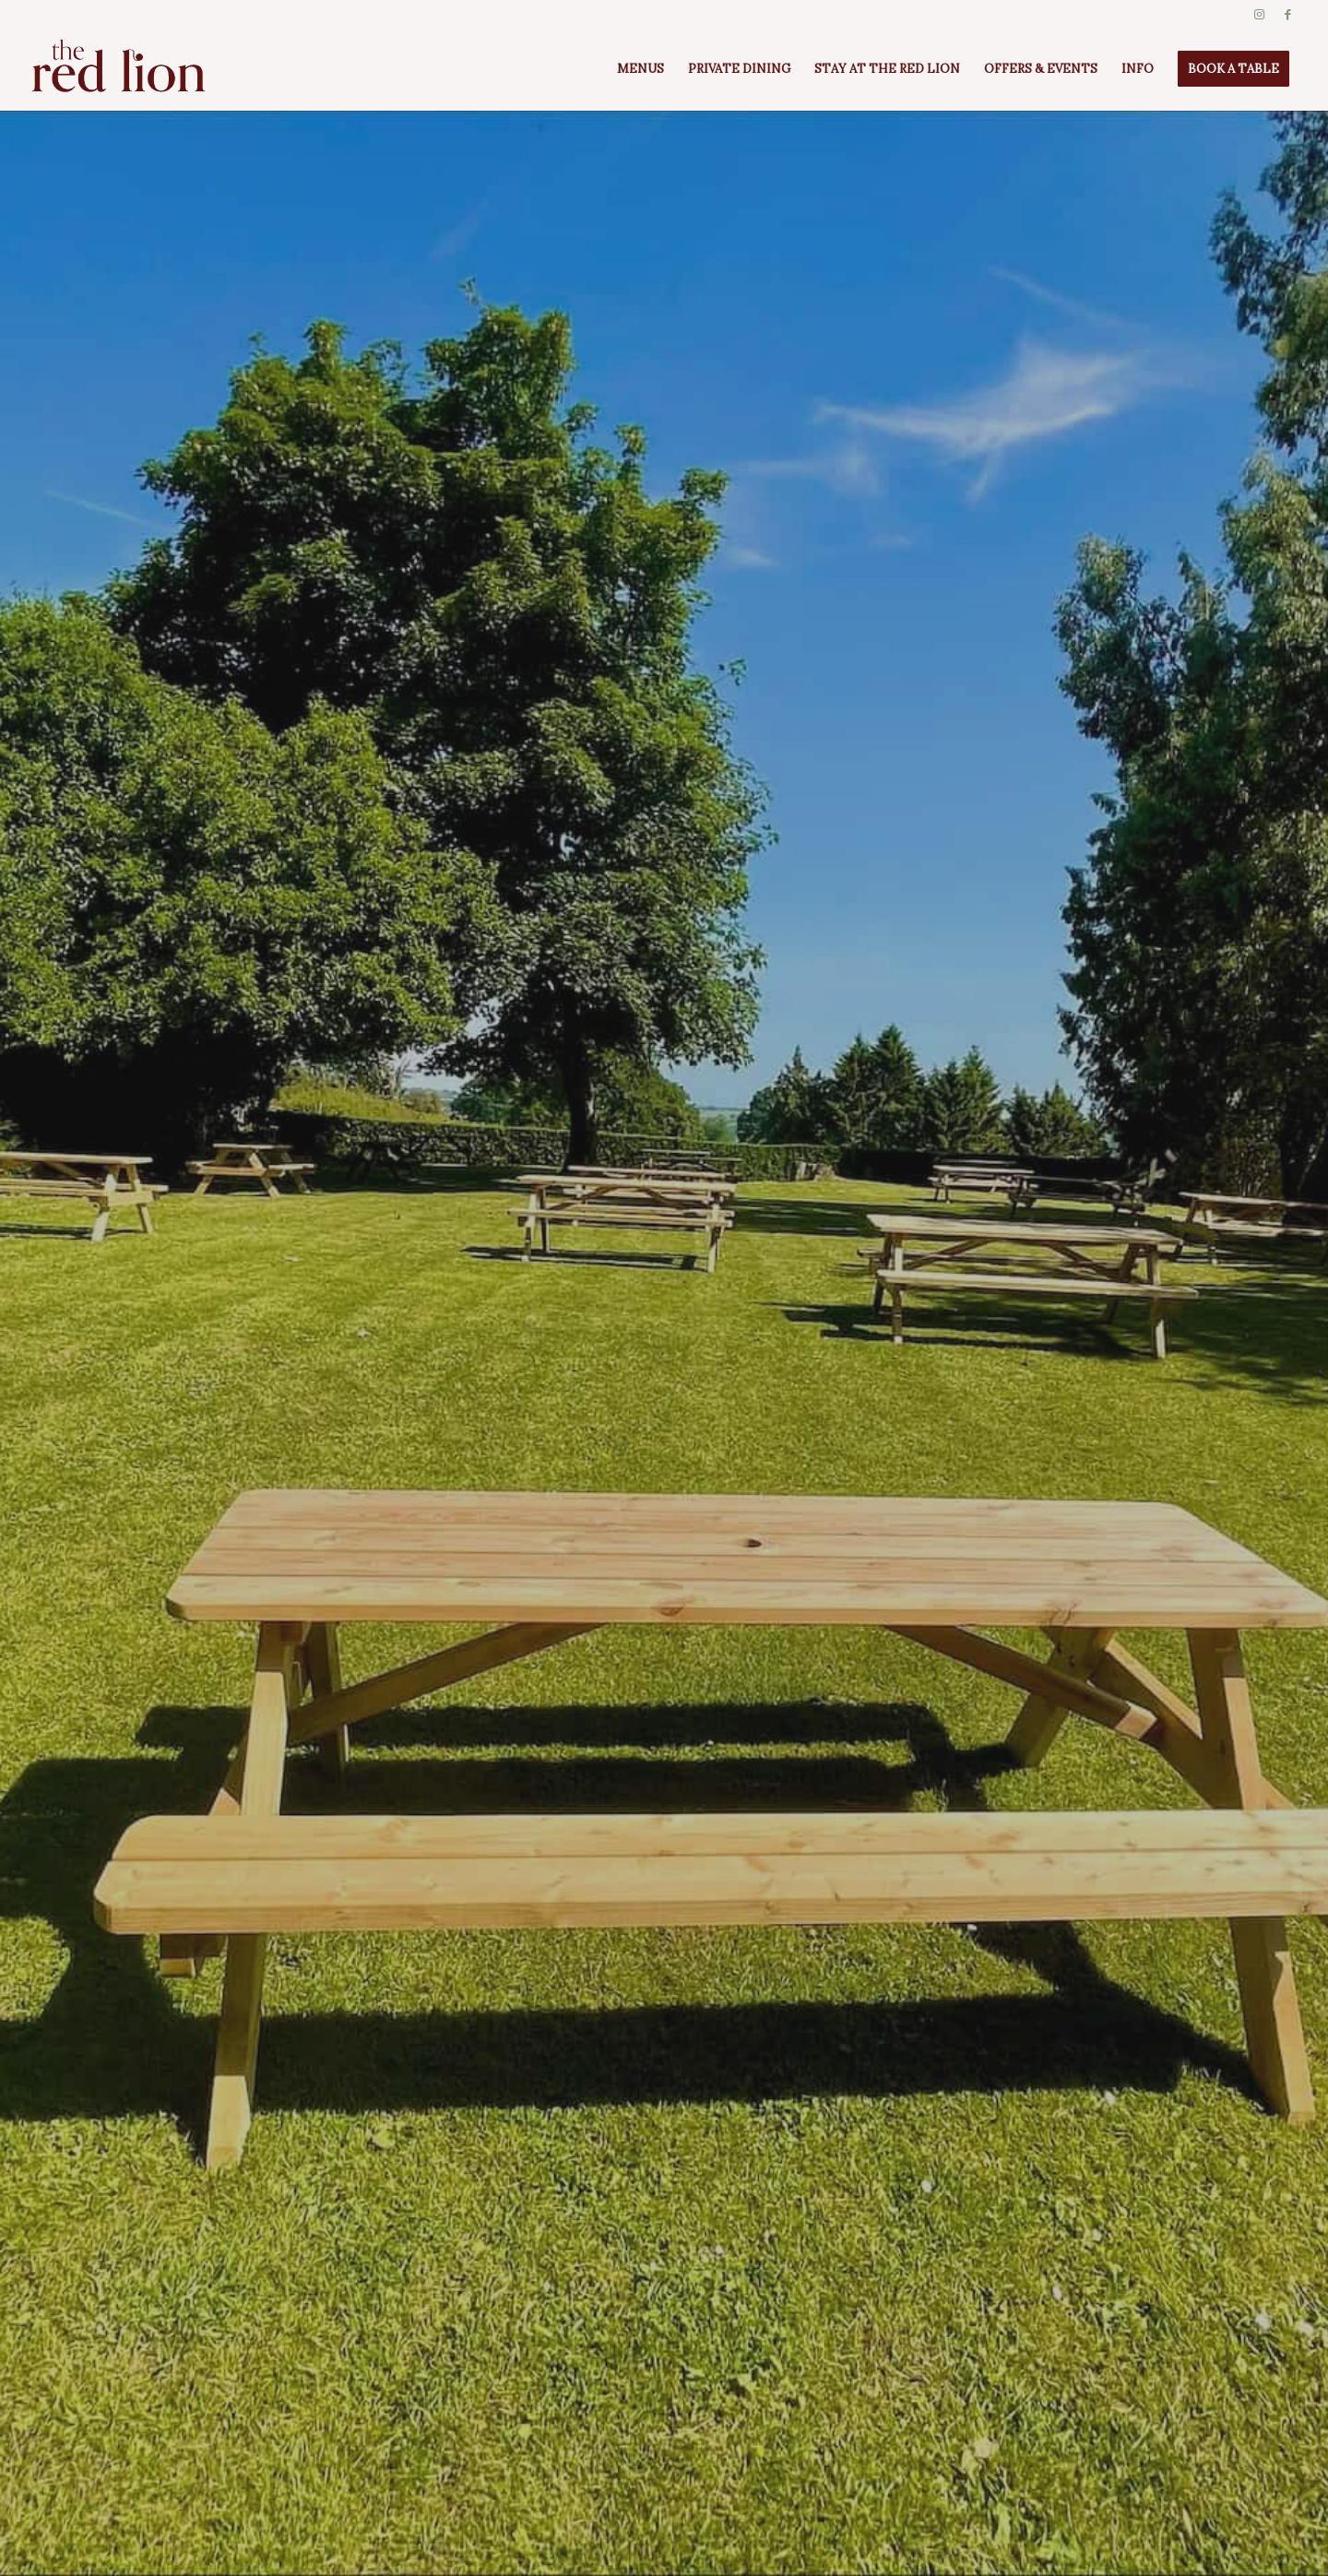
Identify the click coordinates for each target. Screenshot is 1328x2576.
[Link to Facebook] (1287, 14)
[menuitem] (640, 69)
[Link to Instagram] (1259, 14)
